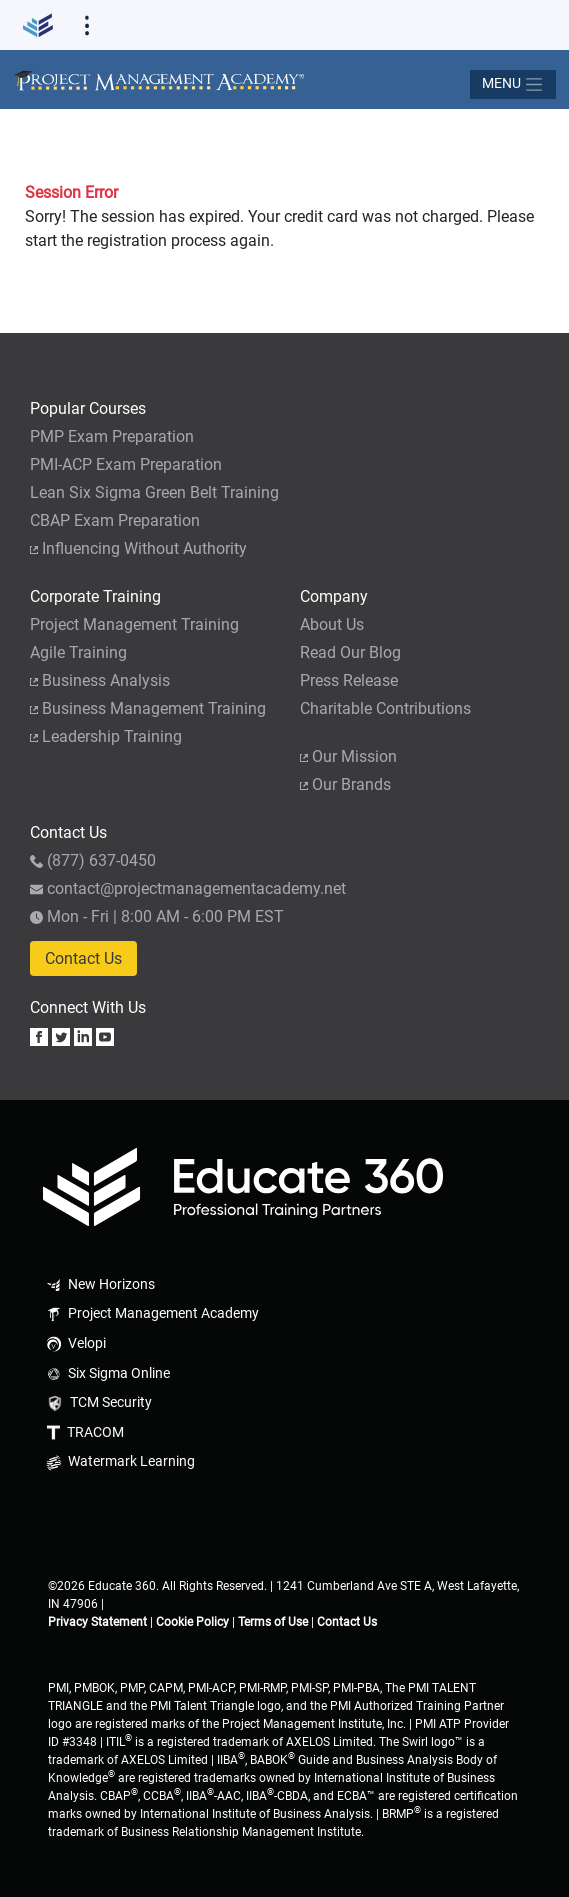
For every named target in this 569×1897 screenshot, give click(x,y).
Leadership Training (106, 736)
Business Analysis (100, 680)
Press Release (349, 680)
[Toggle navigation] (513, 84)
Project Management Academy (151, 1313)
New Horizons (99, 1284)
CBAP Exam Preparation (115, 520)
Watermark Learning (119, 1461)
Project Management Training (134, 624)
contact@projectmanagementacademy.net (188, 888)
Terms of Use (273, 1622)
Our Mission (348, 756)
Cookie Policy (192, 1622)
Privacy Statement (97, 1622)
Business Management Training (148, 708)
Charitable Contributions (385, 708)
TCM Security (97, 1403)
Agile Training (78, 652)
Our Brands (345, 784)
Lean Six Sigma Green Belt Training (154, 492)
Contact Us (83, 958)
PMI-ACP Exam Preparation (126, 464)
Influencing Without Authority (138, 548)
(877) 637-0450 (93, 860)
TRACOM (83, 1432)
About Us (332, 624)
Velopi (74, 1343)
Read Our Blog (350, 652)
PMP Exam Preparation (112, 436)
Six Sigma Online (106, 1373)
